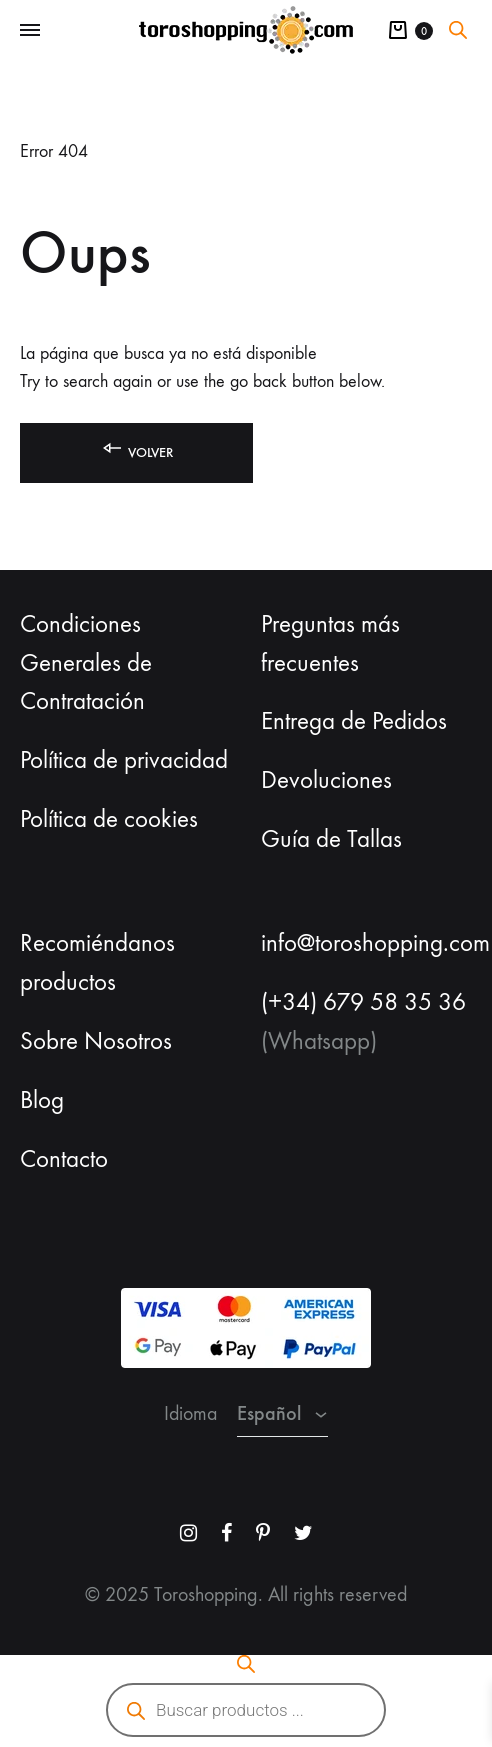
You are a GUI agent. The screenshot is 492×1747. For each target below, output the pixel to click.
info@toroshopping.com (375, 943)
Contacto (64, 1159)
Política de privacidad (124, 760)
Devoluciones (326, 780)
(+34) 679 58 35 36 (363, 1002)
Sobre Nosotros (96, 1041)
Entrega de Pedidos (354, 721)
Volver (136, 448)
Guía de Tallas (331, 839)
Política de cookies (109, 819)
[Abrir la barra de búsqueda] (458, 30)
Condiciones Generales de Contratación (86, 663)
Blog (42, 1100)
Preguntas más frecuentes (330, 643)
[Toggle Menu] (30, 31)
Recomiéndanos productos (97, 962)
